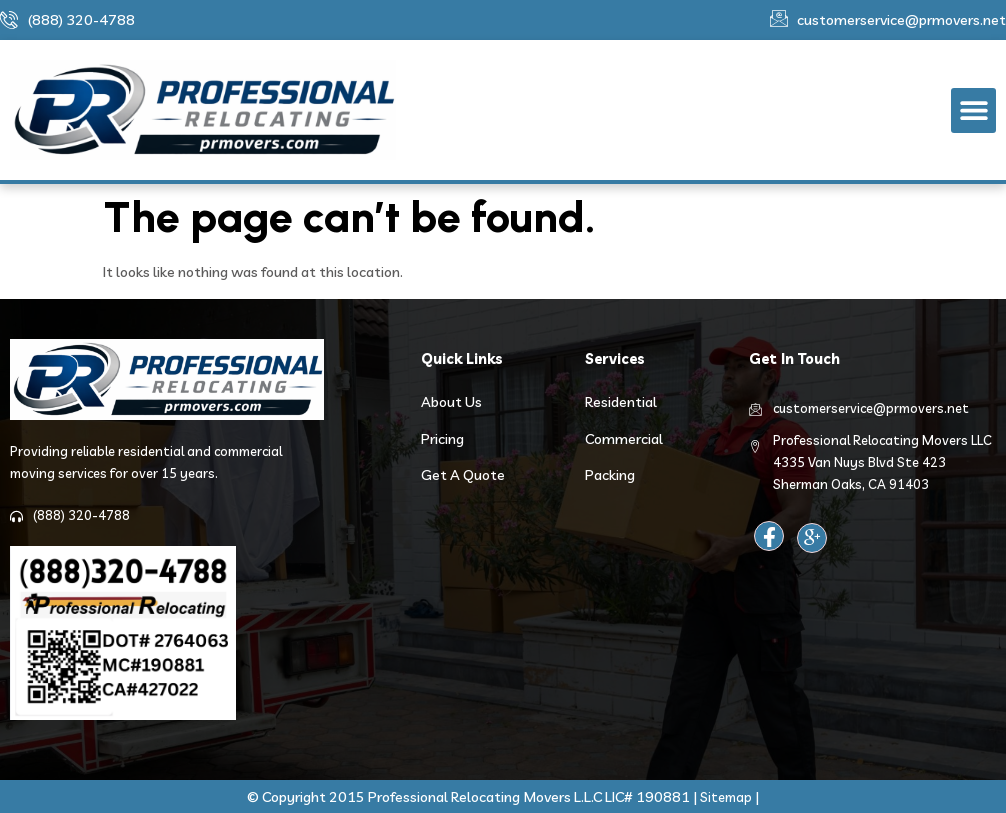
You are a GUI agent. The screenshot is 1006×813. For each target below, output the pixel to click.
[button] (973, 110)
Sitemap (726, 797)
